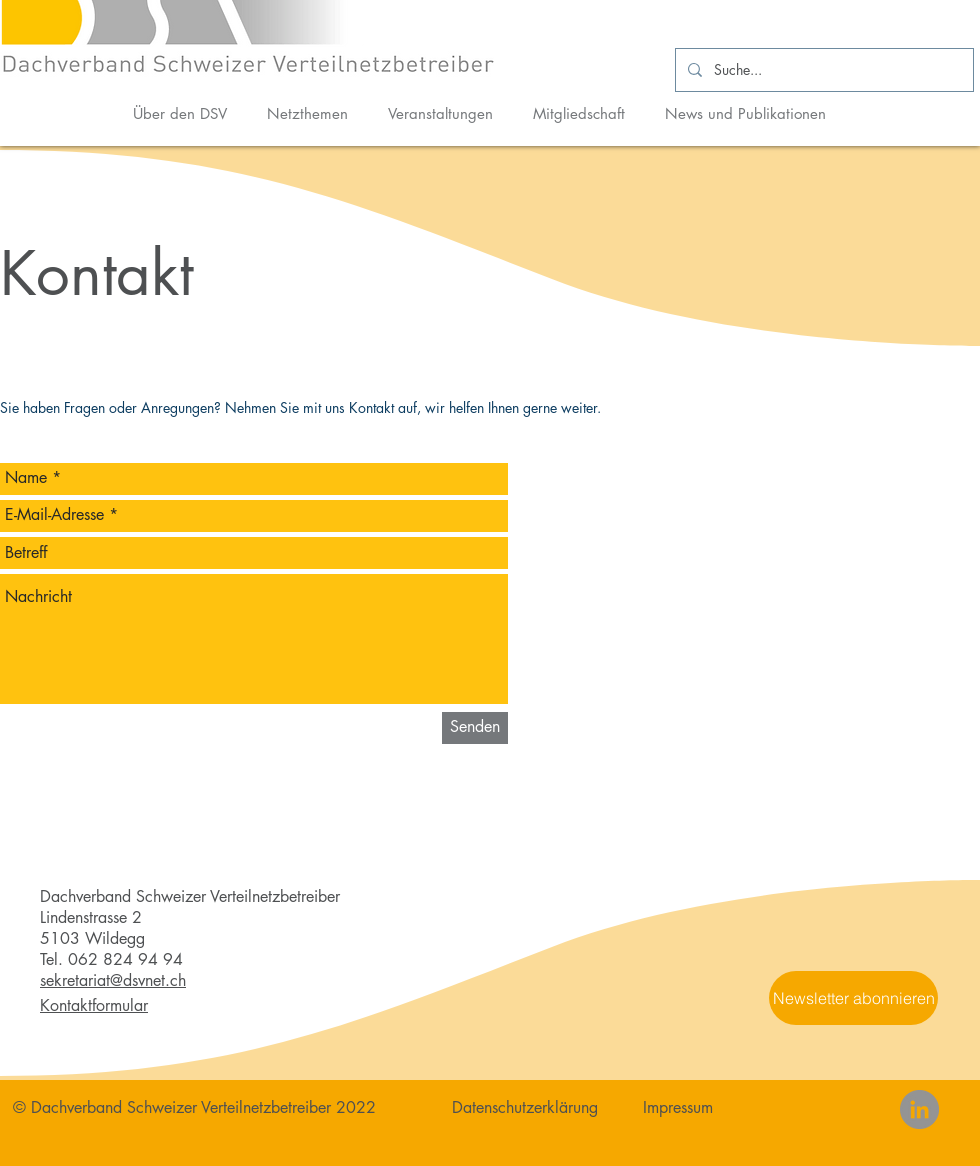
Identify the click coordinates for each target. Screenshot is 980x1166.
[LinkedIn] (919, 1109)
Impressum (678, 1107)
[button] (853, 998)
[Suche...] (822, 70)
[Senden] (475, 728)
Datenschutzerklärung (525, 1107)
